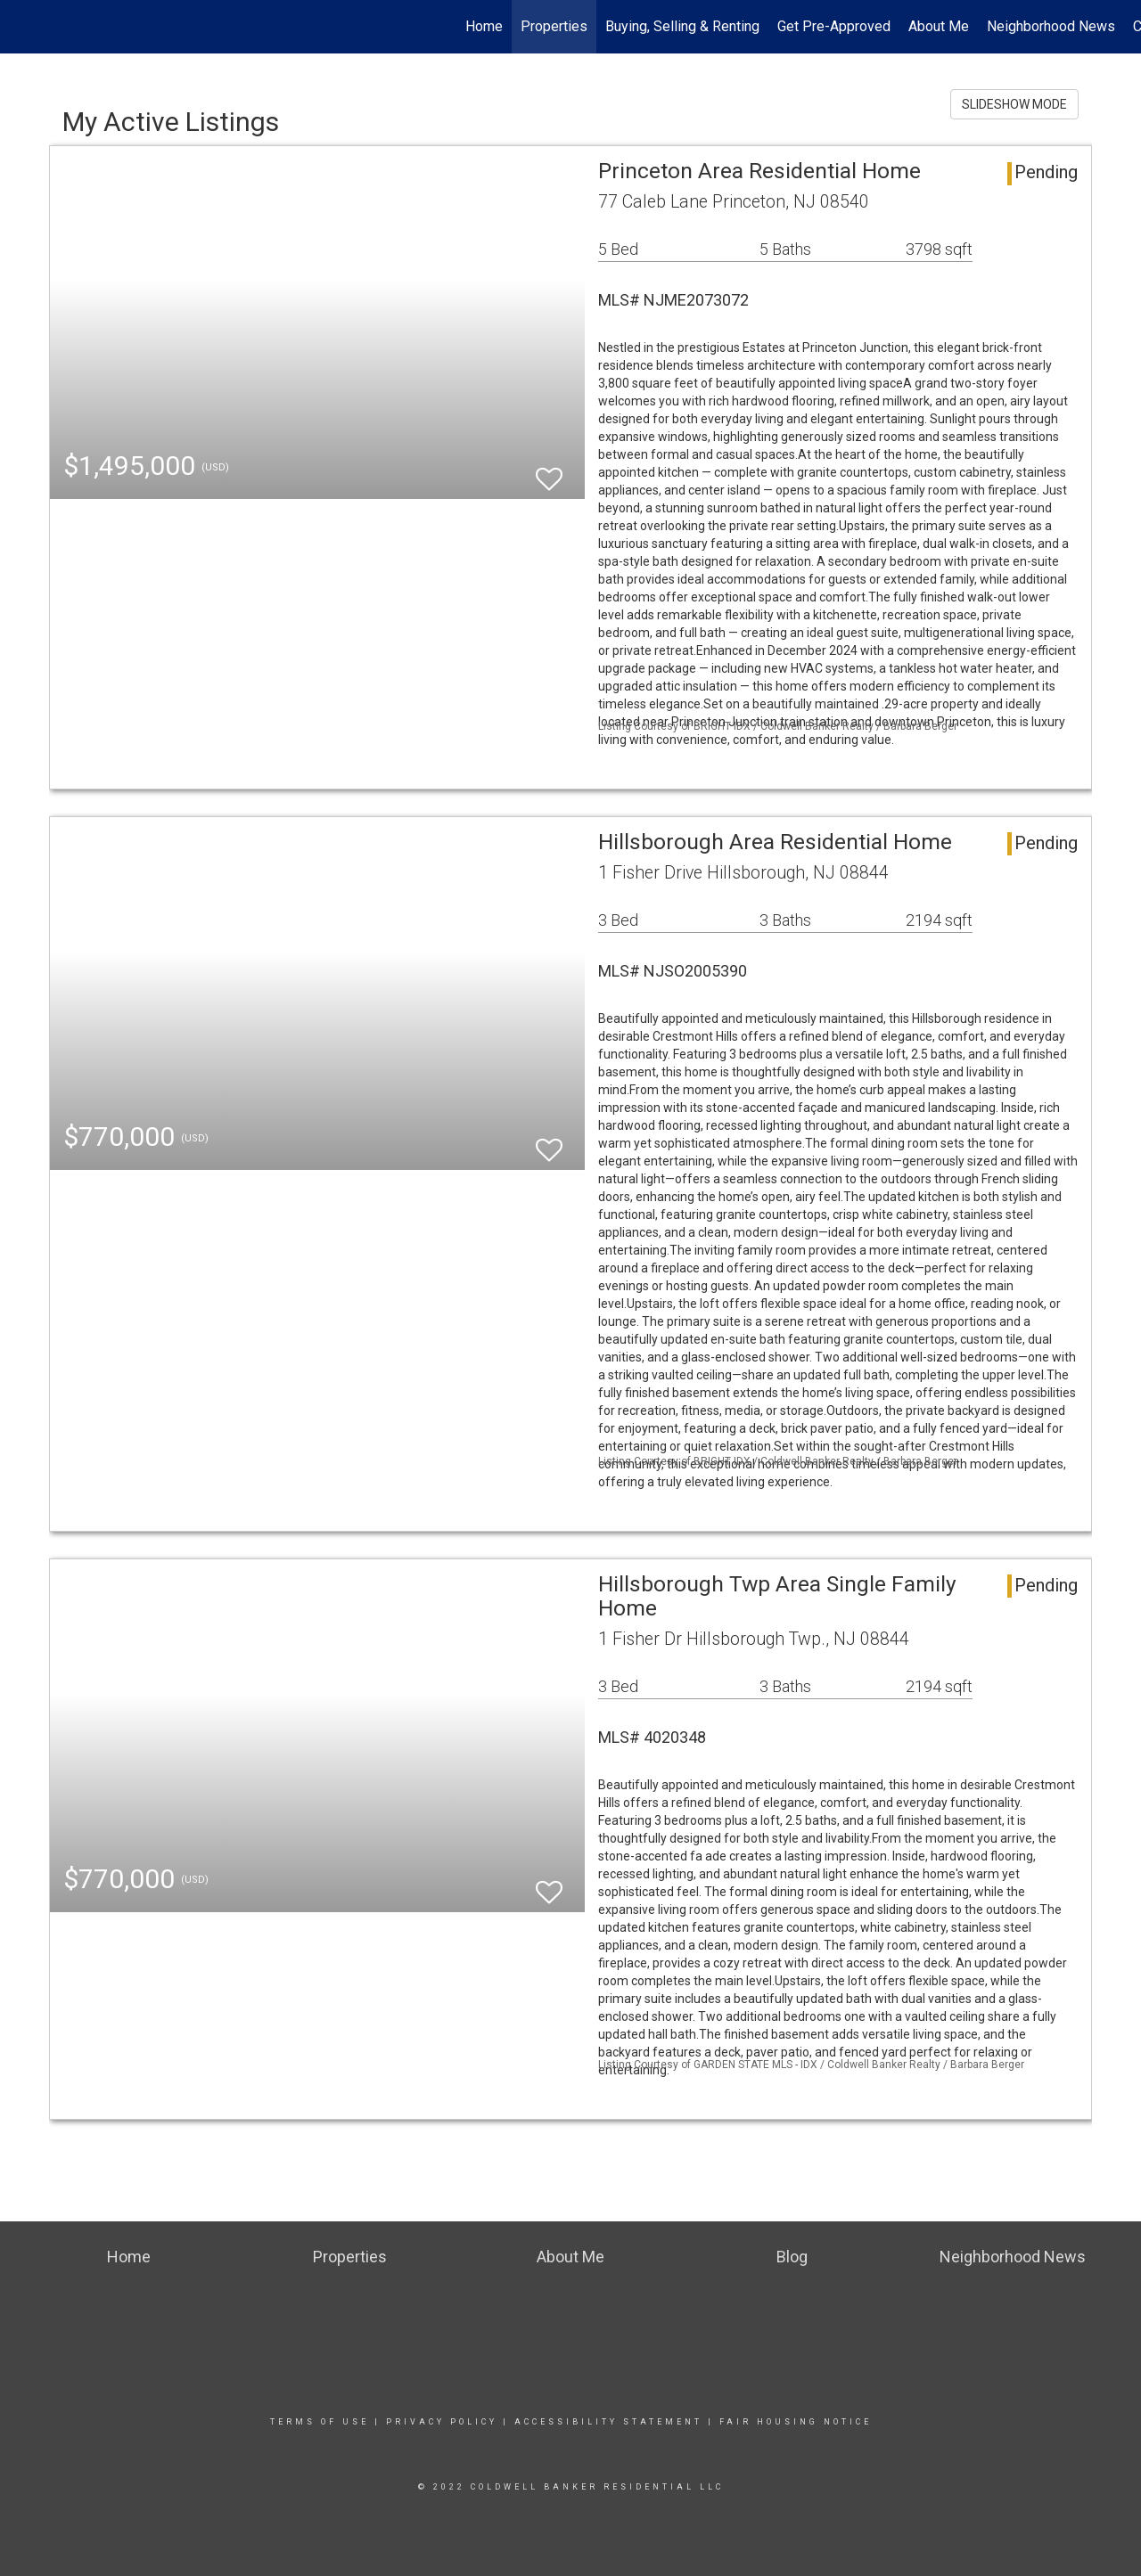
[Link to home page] (22, 26)
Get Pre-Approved (834, 26)
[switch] (549, 470)
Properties (554, 26)
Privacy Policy (441, 2421)
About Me (938, 26)
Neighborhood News (1051, 26)
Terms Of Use (319, 2421)
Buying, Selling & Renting (682, 26)
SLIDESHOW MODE (1014, 104)
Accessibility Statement (608, 2421)
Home (484, 26)
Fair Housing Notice (795, 2421)
